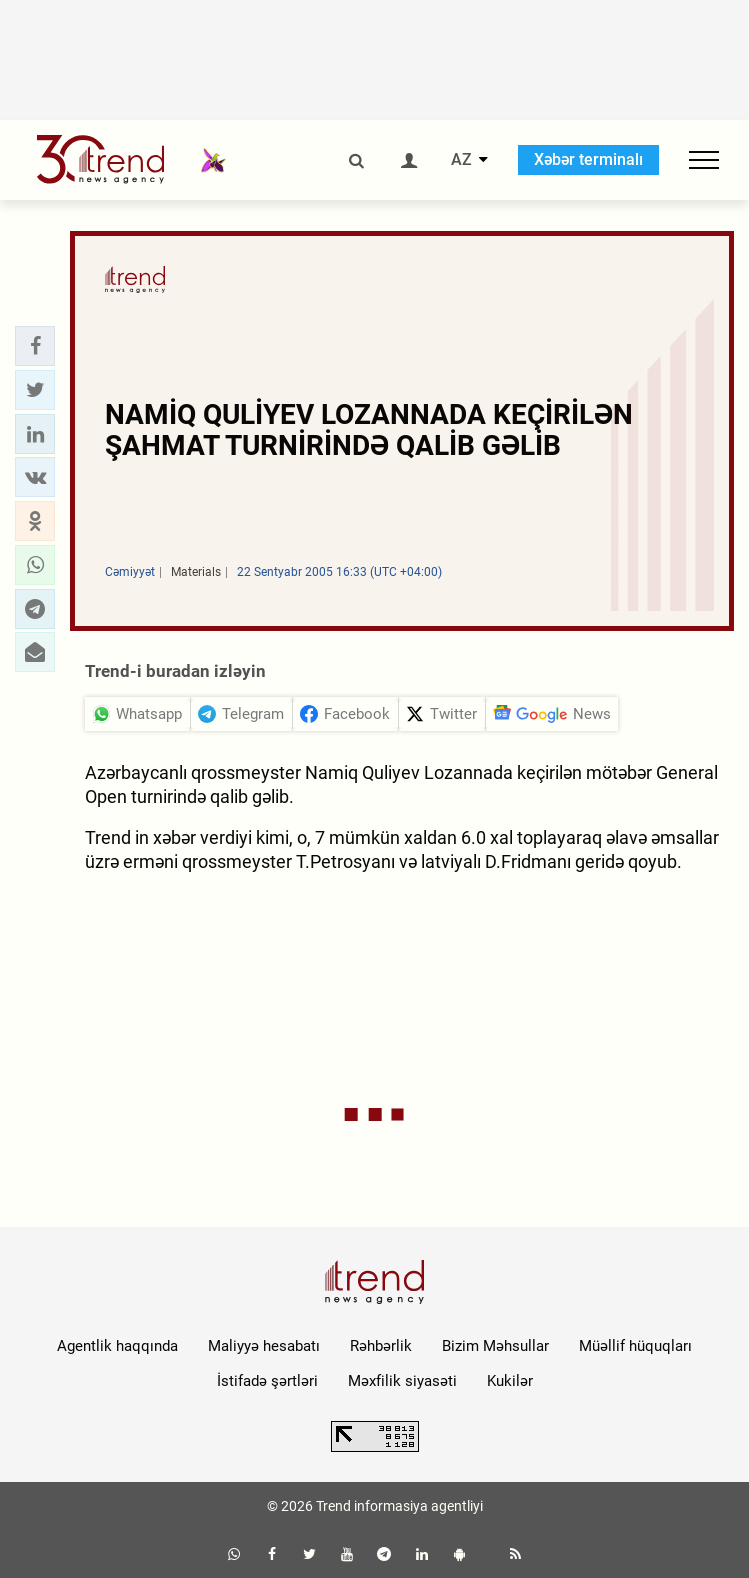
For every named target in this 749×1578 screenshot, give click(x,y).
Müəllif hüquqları (635, 1346)
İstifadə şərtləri (267, 1381)
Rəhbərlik (381, 1346)
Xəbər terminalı (588, 159)
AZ (461, 160)
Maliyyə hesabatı (264, 1346)
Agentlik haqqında (117, 1346)
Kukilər (510, 1381)
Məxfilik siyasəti (402, 1381)
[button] (35, 346)
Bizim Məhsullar (495, 1346)
